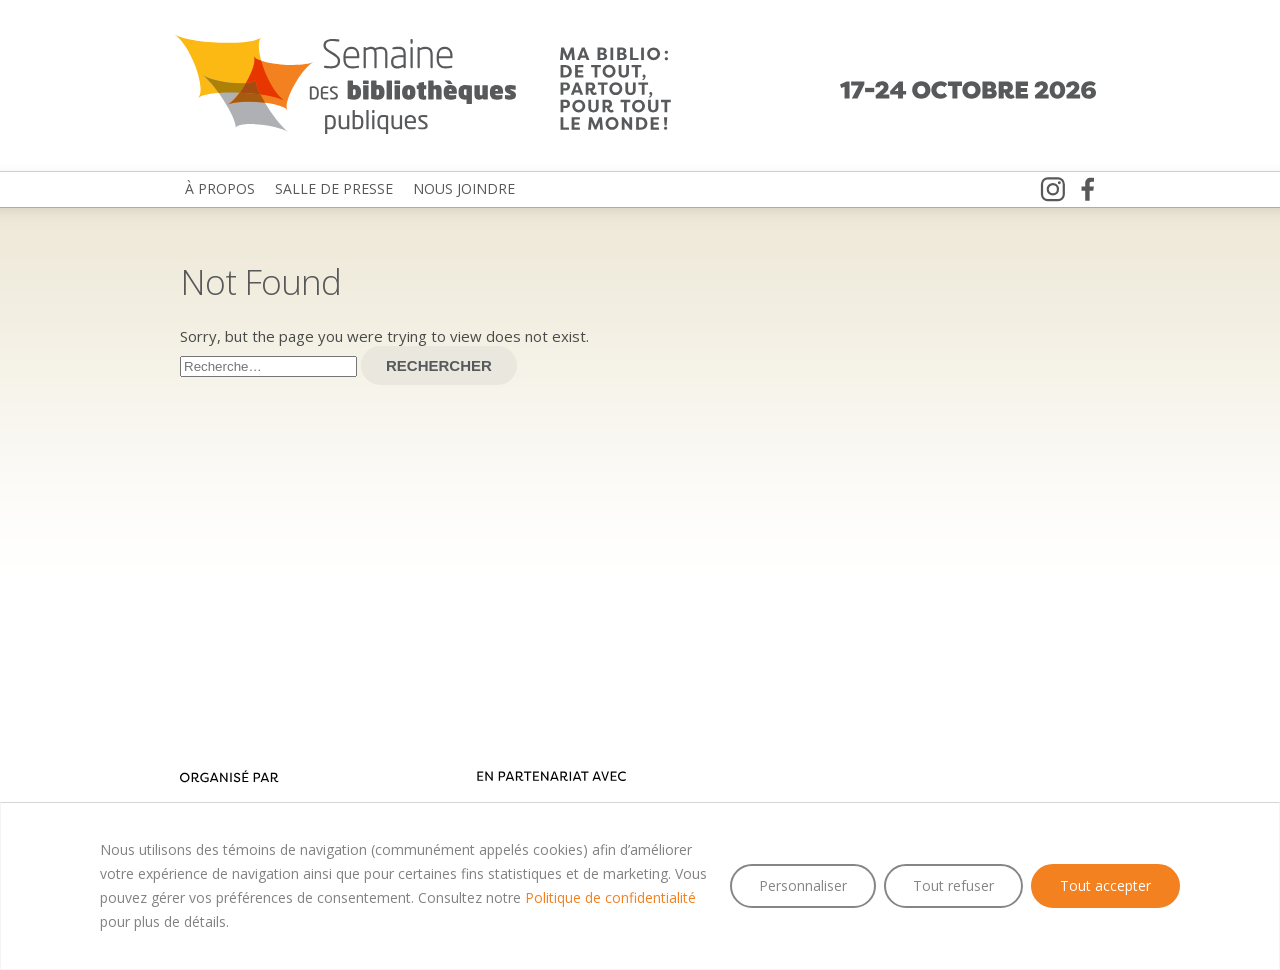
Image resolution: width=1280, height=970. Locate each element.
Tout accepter (1105, 885)
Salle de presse (334, 188)
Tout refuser (953, 885)
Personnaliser (803, 885)
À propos (220, 188)
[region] (640, 886)
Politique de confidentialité (610, 897)
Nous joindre (464, 188)
